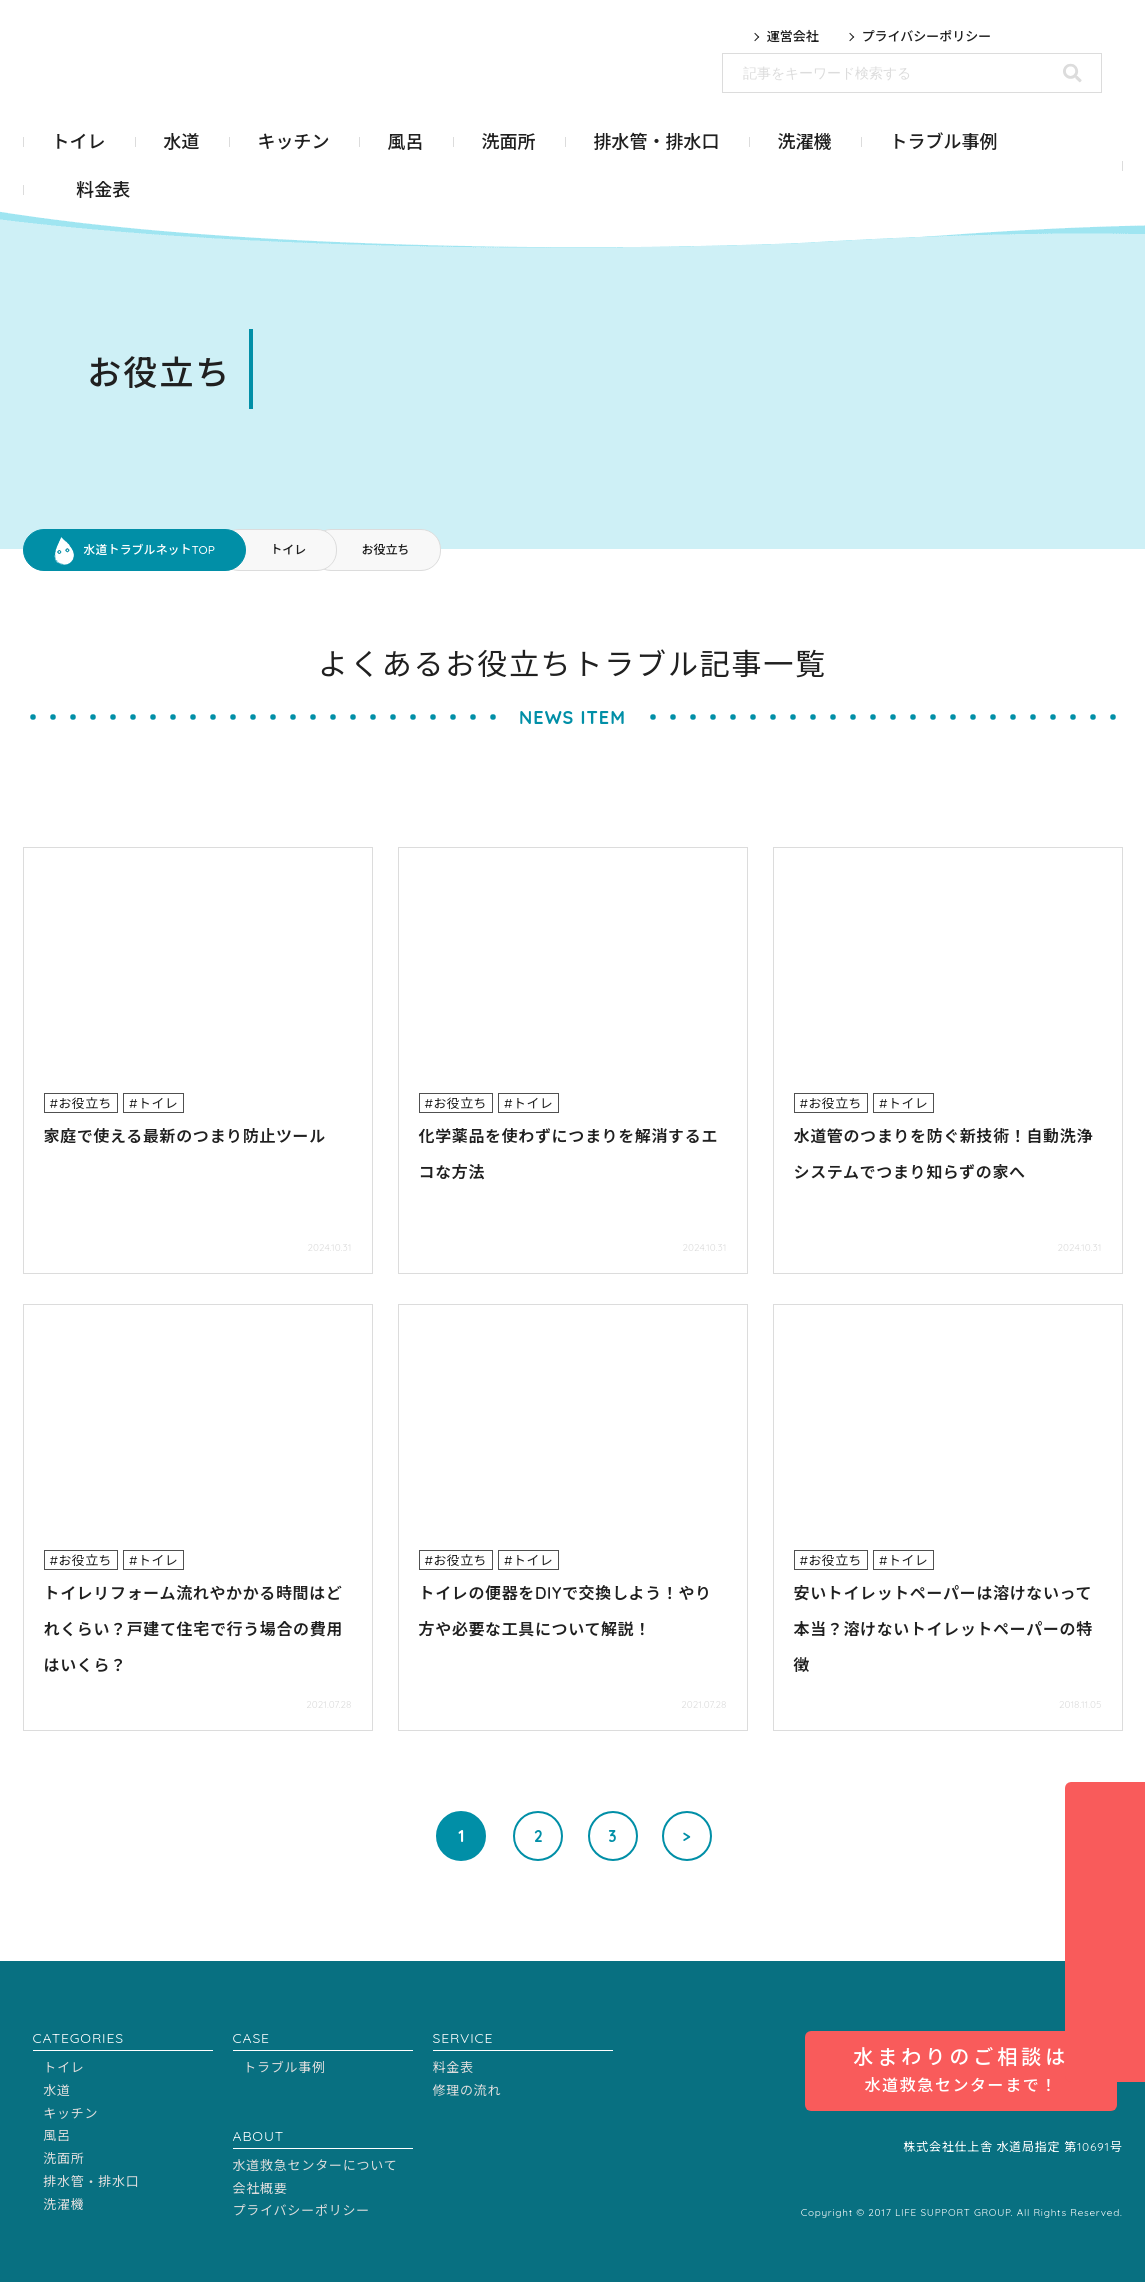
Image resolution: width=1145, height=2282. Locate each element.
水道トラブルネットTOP (149, 549)
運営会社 (793, 36)
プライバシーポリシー (927, 36)
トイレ (288, 549)
